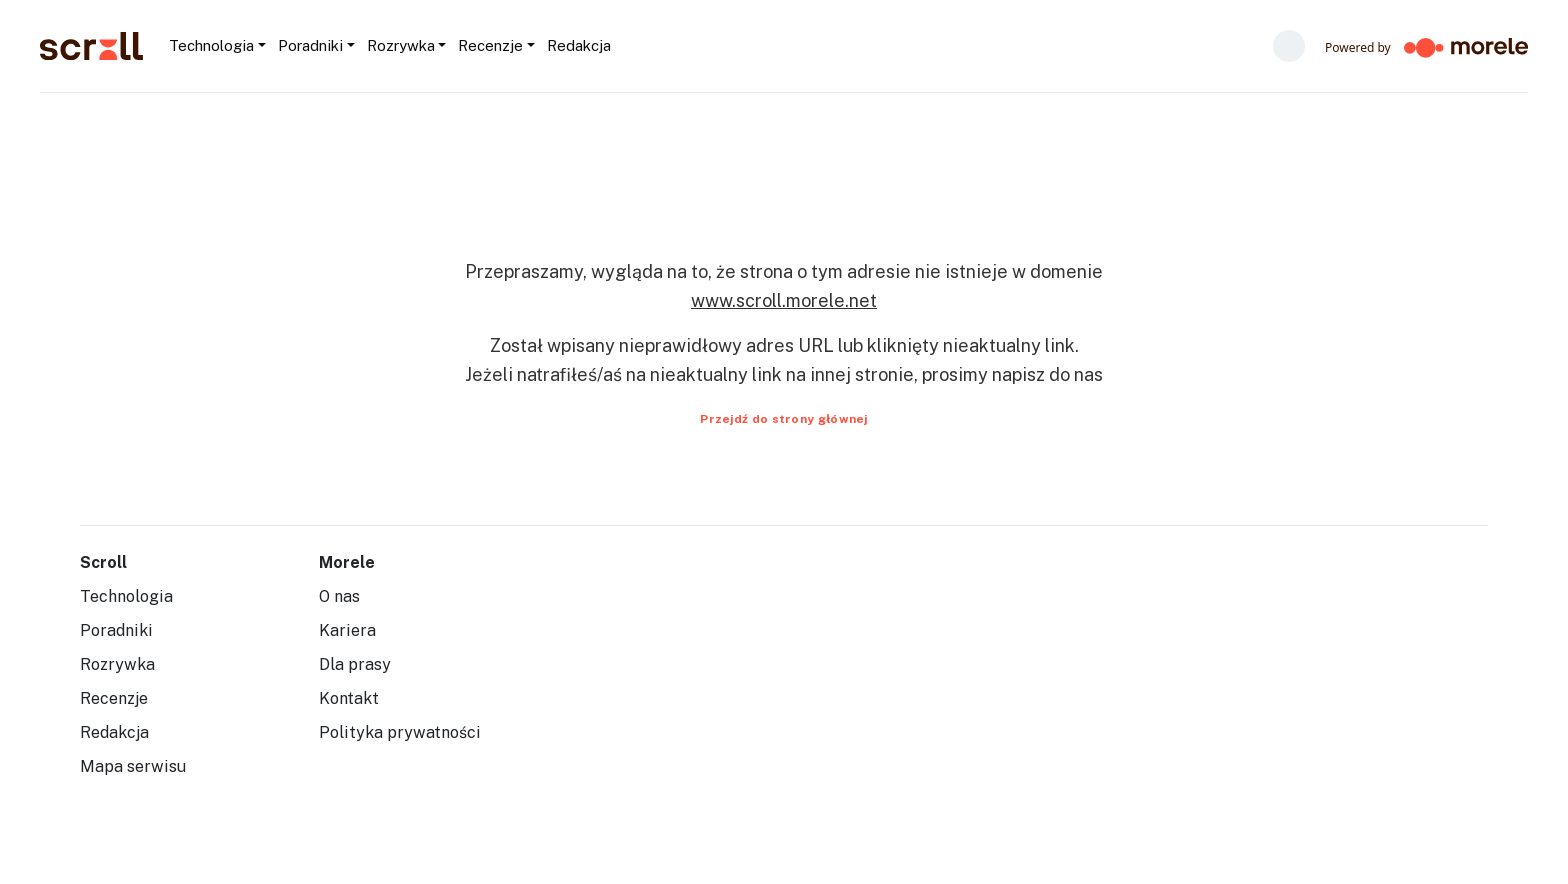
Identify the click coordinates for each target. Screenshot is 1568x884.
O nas (339, 596)
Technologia (126, 596)
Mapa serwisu (133, 766)
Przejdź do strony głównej (784, 419)
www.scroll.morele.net (784, 300)
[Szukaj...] (617, 46)
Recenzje (114, 698)
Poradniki (116, 630)
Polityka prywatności (400, 732)
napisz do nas (1047, 374)
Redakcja (114, 732)
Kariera (347, 630)
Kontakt (349, 698)
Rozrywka (117, 664)
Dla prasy (355, 664)
